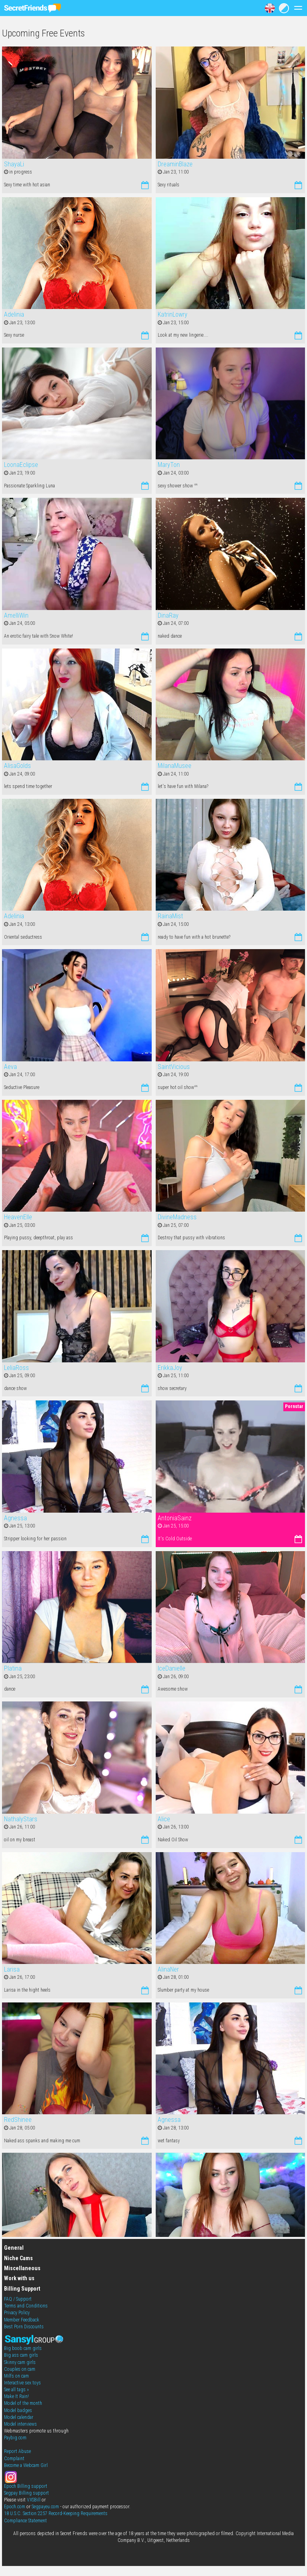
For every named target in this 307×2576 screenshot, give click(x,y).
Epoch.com (14, 2506)
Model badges (18, 2410)
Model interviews (20, 2424)
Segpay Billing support (26, 2493)
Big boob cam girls (23, 2348)
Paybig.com (15, 2438)
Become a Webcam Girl (26, 2465)
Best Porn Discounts (24, 2327)
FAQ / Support (18, 2299)
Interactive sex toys (22, 2383)
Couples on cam (19, 2369)
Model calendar (18, 2417)
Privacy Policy (17, 2312)
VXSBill (34, 2500)
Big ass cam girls (21, 2355)
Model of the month (23, 2403)
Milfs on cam (16, 2376)
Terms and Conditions (26, 2306)
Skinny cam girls (20, 2362)
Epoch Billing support (25, 2486)
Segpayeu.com (45, 2506)
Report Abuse (17, 2451)
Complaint (14, 2458)
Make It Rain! (16, 2396)
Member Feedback (21, 2320)
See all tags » (16, 2389)
